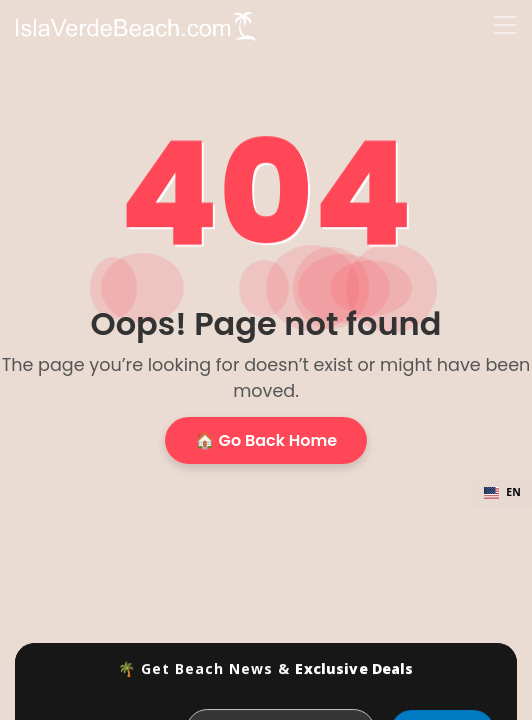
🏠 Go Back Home (266, 440)
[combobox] (502, 493)
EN (502, 492)
